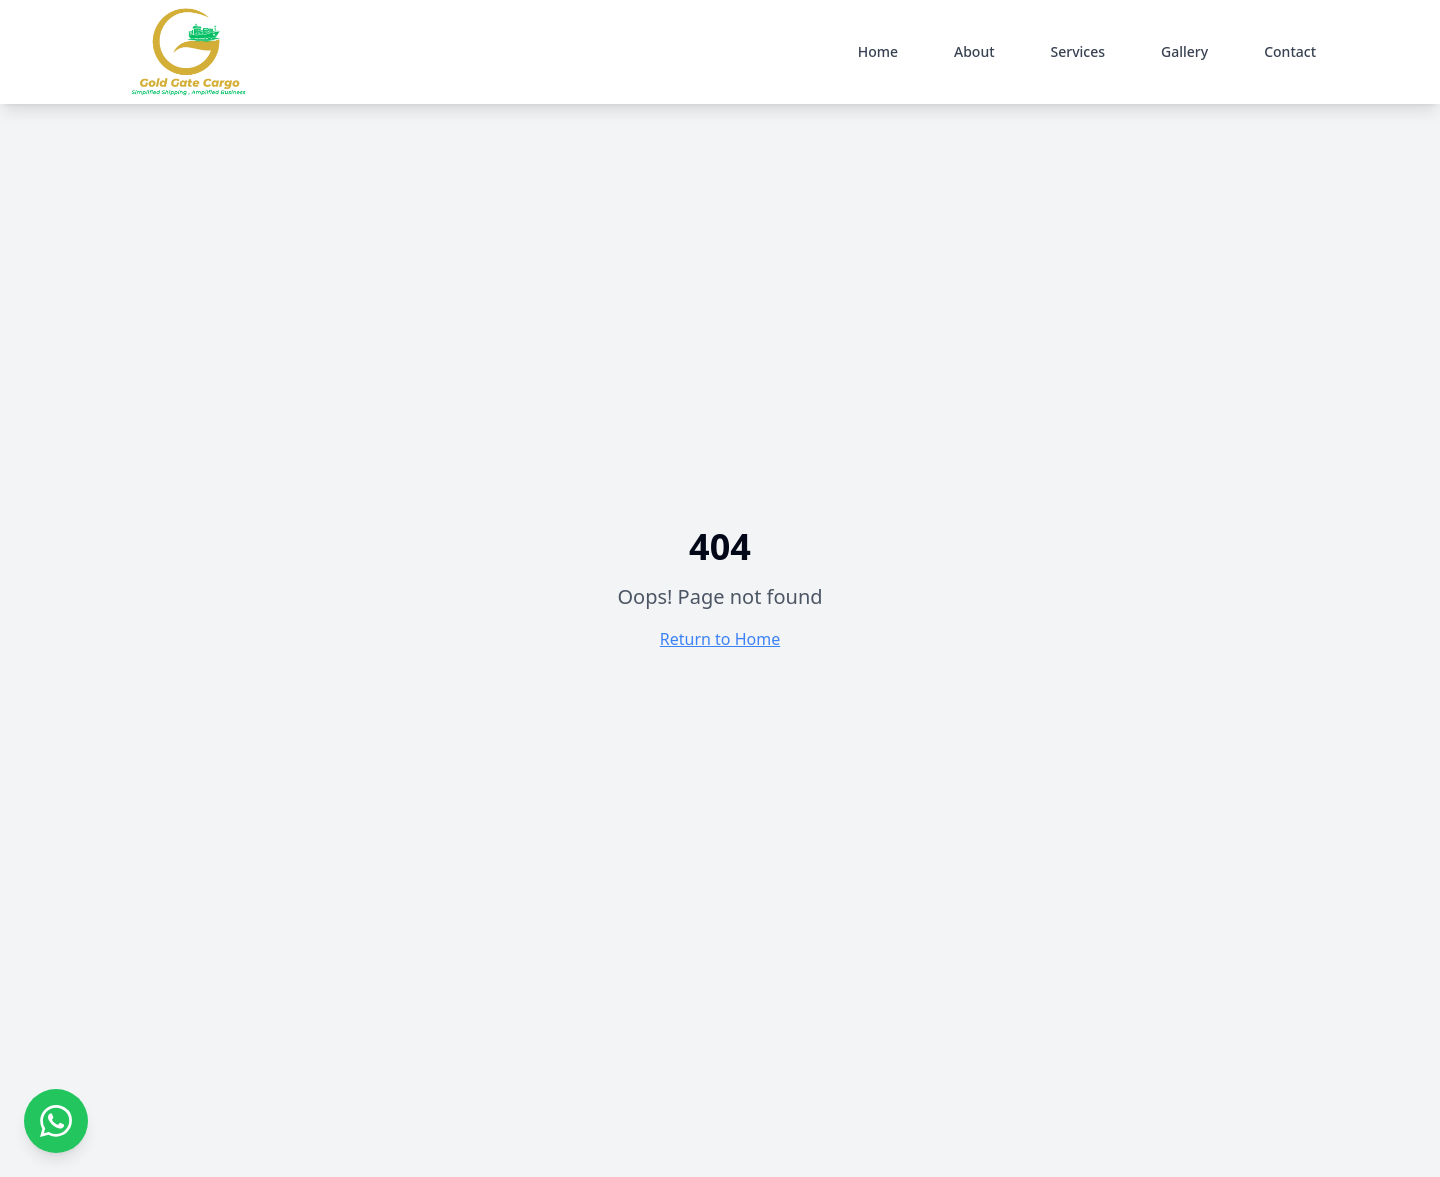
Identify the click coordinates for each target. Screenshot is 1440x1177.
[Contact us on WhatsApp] (56, 1121)
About (974, 51)
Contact (1290, 51)
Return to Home (720, 639)
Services (1078, 51)
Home (878, 51)
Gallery (1184, 51)
